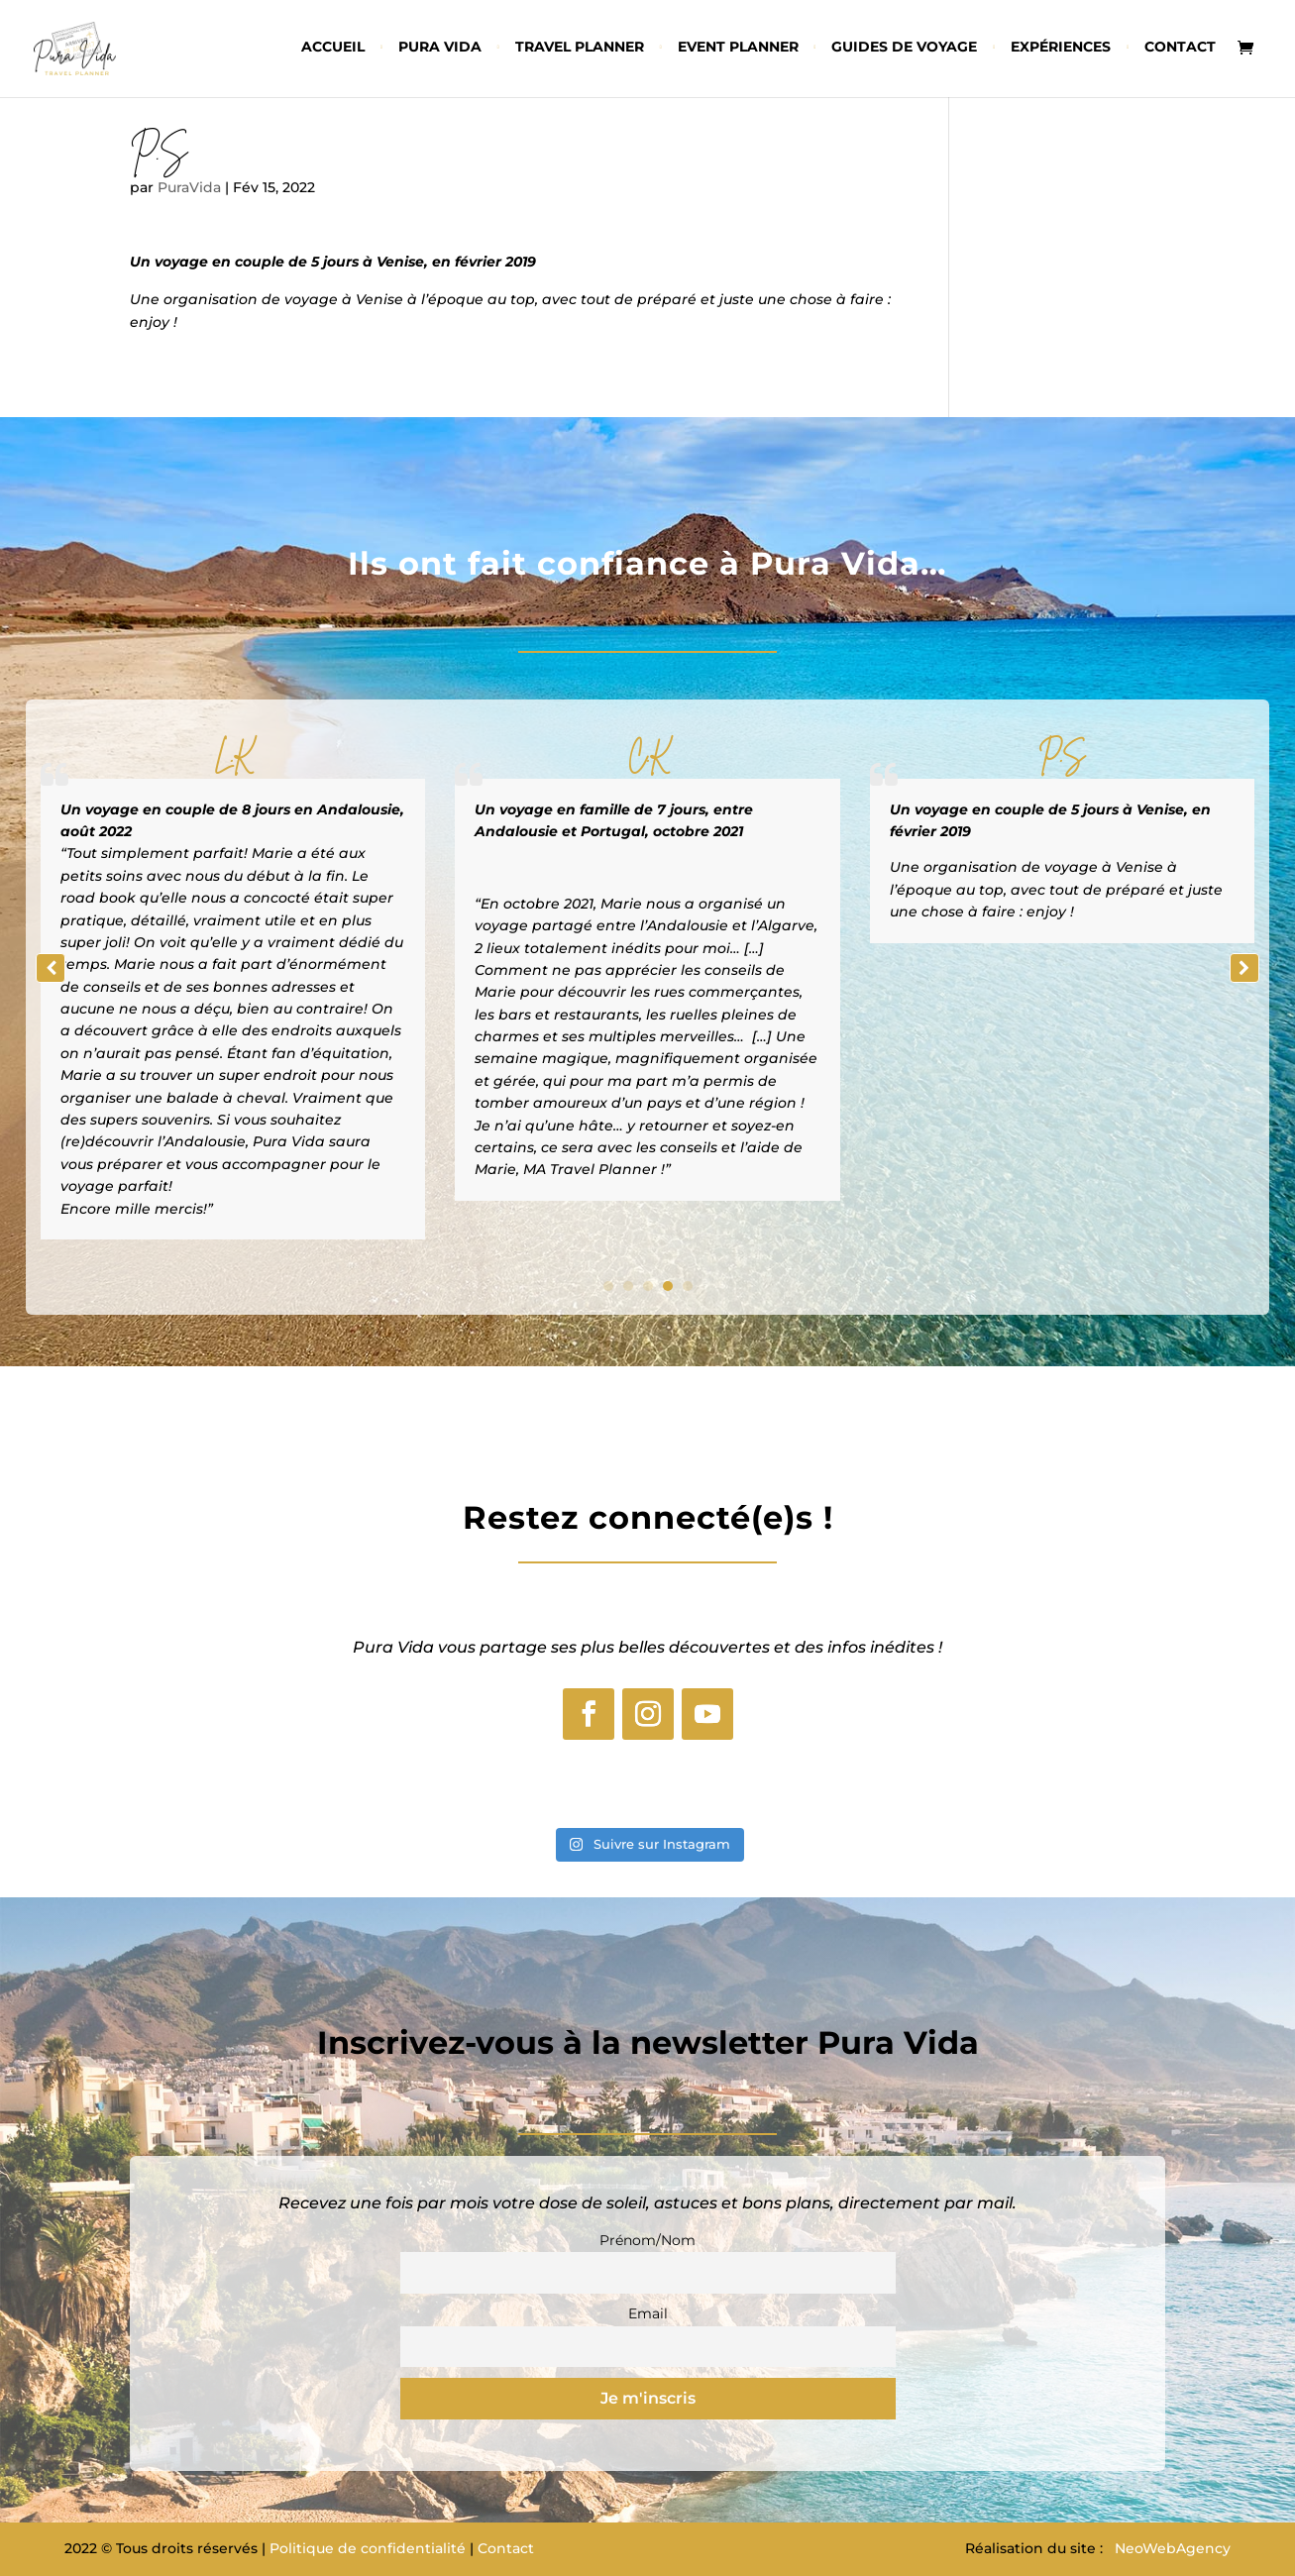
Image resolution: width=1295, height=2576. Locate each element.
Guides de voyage (904, 47)
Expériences (1061, 47)
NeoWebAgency (1173, 2548)
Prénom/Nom (647, 2240)
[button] (1244, 968)
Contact (1180, 47)
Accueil (333, 47)
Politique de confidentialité (368, 2548)
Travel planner (579, 47)
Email (648, 2313)
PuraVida (189, 187)
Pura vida (440, 47)
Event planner (738, 47)
